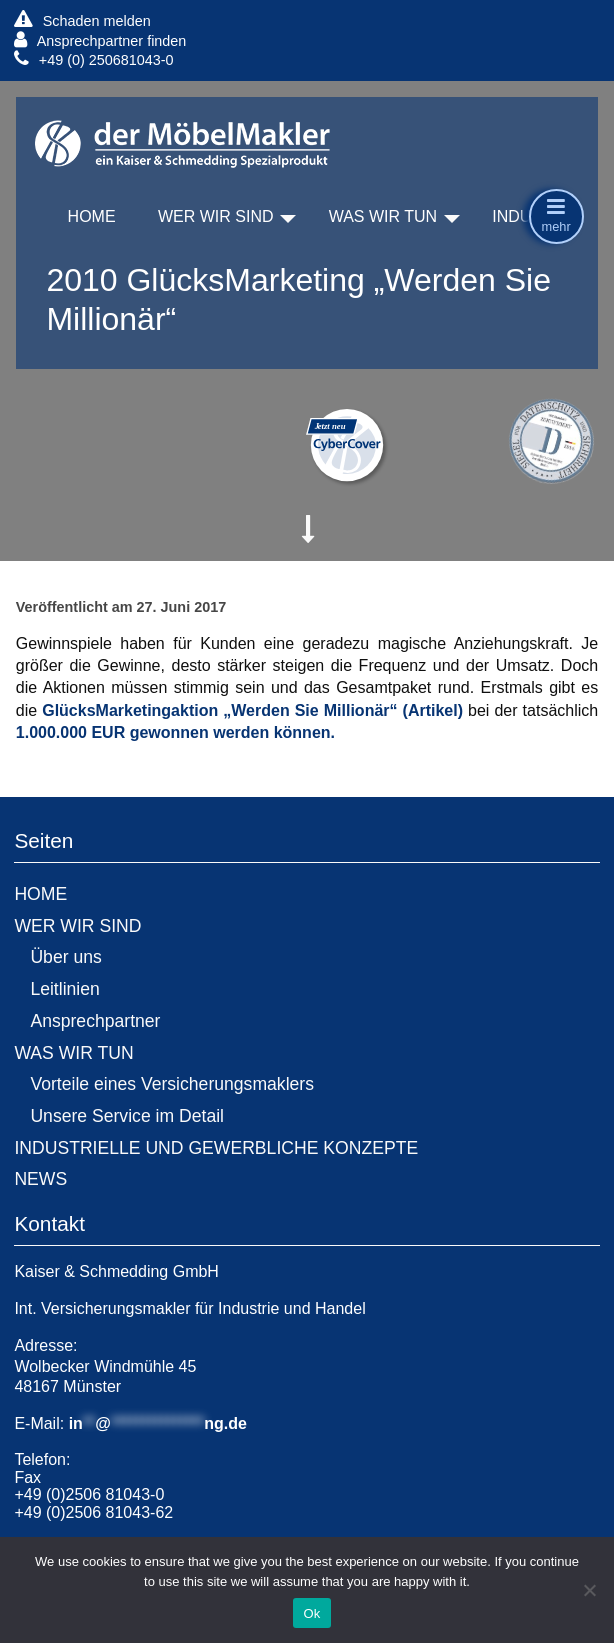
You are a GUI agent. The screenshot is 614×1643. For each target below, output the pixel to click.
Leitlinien (64, 989)
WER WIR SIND (216, 216)
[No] (589, 1590)
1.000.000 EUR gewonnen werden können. (175, 732)
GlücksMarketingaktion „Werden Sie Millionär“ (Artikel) (252, 710)
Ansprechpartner (95, 1021)
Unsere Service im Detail (127, 1116)
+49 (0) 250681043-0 (93, 59)
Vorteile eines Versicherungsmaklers (172, 1084)
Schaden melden (82, 20)
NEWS (40, 1179)
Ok (311, 1613)
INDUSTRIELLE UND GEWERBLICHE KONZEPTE (216, 1148)
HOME (92, 216)
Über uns (65, 957)
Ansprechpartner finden (100, 40)
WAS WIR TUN (383, 216)
